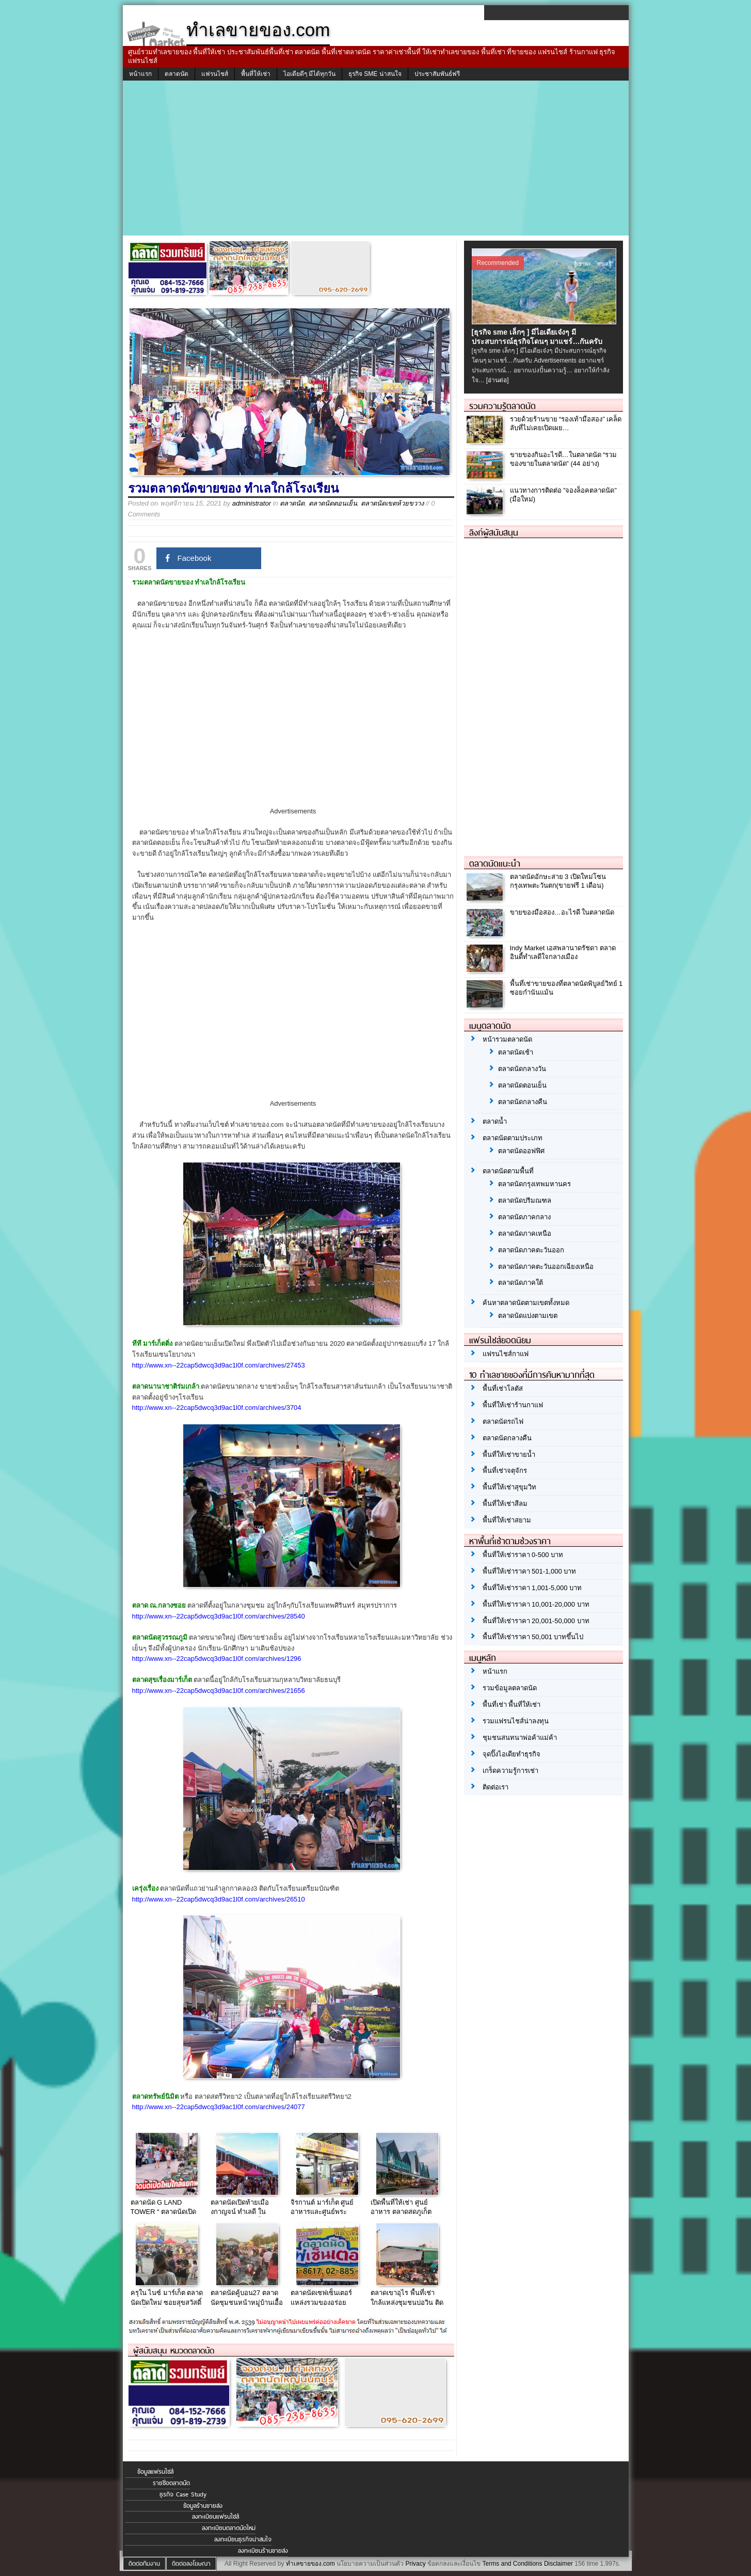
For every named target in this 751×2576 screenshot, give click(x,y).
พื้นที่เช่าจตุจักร (505, 1470)
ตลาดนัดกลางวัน (522, 1069)
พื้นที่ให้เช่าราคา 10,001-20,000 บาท (536, 1604)
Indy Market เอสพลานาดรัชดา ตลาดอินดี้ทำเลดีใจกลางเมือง (563, 952)
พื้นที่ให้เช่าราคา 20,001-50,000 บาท (536, 1621)
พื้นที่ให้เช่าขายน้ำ (509, 1454)
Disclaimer (558, 2563)
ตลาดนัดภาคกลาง (524, 1217)
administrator (251, 503)
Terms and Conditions (512, 2563)
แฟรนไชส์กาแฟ (506, 1354)
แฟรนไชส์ (214, 73)
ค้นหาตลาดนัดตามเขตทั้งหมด (526, 1303)
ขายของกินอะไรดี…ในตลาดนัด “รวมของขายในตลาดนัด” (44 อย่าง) (563, 459)
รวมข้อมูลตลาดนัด (510, 1688)
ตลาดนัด (176, 73)
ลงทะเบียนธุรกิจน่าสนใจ (242, 2539)
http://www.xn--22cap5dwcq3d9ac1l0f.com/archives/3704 (216, 1407)
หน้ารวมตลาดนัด (507, 1039)
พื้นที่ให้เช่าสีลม (505, 1503)
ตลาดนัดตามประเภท (512, 1138)
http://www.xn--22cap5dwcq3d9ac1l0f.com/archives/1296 (216, 1658)
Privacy (415, 2563)
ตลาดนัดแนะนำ (494, 863)
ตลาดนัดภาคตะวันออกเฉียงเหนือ (546, 1266)
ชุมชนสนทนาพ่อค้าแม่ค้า (520, 1737)
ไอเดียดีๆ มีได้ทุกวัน (309, 73)
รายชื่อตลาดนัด (171, 2483)
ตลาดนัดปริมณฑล (524, 1200)
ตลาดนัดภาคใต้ (520, 1282)
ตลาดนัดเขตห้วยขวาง (392, 503)
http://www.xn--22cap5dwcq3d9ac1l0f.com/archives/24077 (218, 2107)
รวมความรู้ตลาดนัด (502, 406)
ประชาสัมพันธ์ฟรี (437, 73)
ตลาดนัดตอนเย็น (333, 503)
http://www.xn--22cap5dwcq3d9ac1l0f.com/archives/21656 (218, 1690)
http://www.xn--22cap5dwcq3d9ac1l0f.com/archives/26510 (218, 1899)
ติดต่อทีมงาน (144, 2563)
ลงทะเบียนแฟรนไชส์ (215, 2516)
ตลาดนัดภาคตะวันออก (531, 1250)
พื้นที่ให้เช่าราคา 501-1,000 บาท (530, 1571)
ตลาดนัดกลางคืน (522, 1102)
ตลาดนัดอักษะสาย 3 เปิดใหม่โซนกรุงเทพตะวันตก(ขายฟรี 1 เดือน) (558, 881)
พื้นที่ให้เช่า (255, 73)
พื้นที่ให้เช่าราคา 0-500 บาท (523, 1555)
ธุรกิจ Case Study (182, 2494)
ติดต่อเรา (495, 1787)
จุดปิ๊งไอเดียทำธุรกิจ (511, 1754)
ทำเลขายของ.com (310, 2563)
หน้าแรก (140, 73)
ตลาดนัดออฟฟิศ (521, 1151)
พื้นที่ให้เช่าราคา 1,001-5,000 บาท (532, 1588)
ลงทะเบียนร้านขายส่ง (263, 2551)
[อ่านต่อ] (497, 380)
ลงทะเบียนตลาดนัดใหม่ (228, 2528)
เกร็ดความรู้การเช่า (510, 1770)
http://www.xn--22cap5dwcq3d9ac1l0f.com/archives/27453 (218, 1365)
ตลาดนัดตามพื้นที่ (508, 1171)
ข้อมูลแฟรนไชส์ (155, 2472)
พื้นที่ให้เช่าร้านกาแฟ (513, 1405)
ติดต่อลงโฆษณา (191, 2563)
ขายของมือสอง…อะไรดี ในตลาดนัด (562, 912)
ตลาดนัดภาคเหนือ (524, 1233)
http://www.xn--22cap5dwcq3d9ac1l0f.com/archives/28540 (218, 1616)
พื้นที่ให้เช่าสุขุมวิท (509, 1487)
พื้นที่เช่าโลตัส (503, 1388)
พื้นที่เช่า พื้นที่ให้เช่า (512, 1704)
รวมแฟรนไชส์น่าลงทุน (516, 1721)
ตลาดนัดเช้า (515, 1052)
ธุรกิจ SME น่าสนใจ (375, 73)
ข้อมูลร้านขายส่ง (202, 2506)
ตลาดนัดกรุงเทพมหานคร (534, 1184)
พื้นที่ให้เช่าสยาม (507, 1520)
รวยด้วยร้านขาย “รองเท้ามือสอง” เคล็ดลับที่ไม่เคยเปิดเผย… (566, 423)
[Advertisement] (376, 158)
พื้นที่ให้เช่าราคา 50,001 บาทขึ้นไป (533, 1637)
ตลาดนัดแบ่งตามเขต (527, 1316)
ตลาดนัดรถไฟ (503, 1421)
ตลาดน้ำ (495, 1121)
